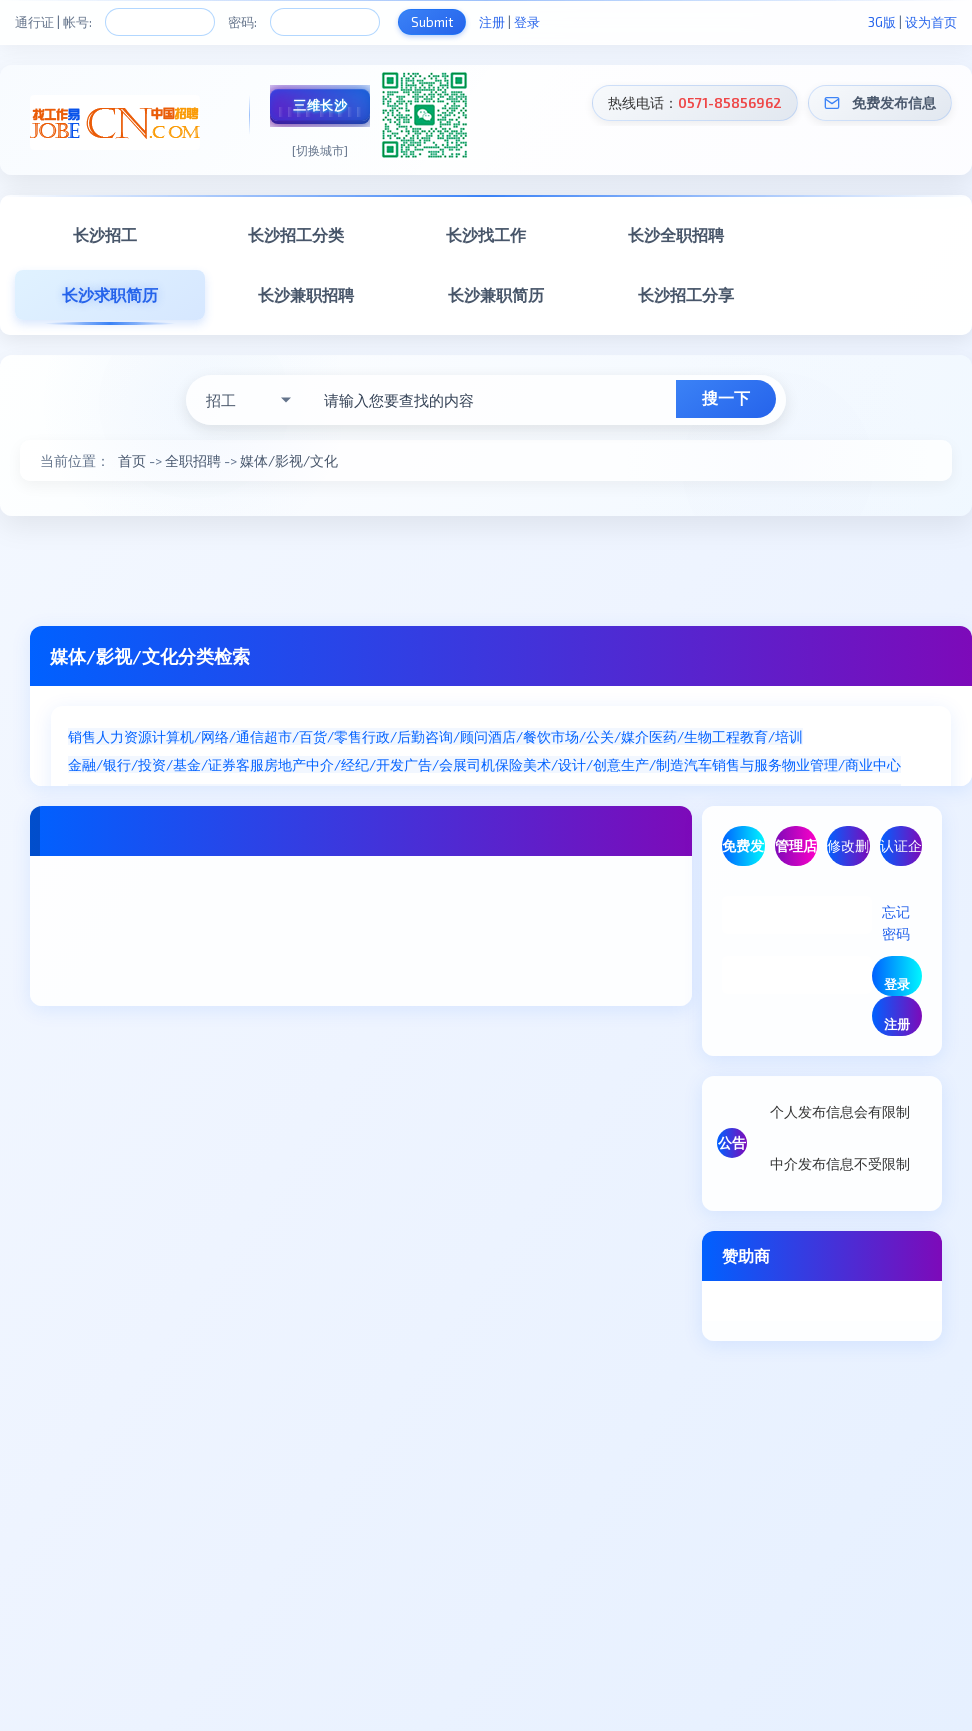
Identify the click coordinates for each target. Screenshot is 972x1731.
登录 (527, 22)
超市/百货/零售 (313, 736)
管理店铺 (796, 851)
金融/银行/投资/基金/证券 (152, 764)
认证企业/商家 (901, 851)
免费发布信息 (894, 102)
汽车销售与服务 (733, 764)
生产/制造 (652, 764)
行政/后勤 (393, 736)
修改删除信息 (848, 851)
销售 (82, 736)
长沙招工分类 (296, 234)
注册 (492, 22)
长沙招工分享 (686, 294)
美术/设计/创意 (572, 764)
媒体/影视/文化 (289, 460)
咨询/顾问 (456, 736)
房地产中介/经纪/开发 (334, 764)
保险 (509, 764)
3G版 (882, 22)
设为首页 (931, 22)
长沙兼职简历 (496, 294)
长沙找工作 (486, 234)
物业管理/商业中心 (841, 764)
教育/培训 (771, 736)
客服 (250, 764)
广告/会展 (435, 764)
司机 (481, 764)
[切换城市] (320, 150)
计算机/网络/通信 (208, 736)
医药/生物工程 (694, 736)
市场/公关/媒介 (600, 736)
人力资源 (124, 736)
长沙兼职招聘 (306, 294)
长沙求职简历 (110, 294)
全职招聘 (193, 460)
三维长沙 (320, 105)
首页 (132, 460)
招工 (221, 400)
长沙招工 (105, 234)
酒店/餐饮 (519, 736)
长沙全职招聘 (676, 234)
